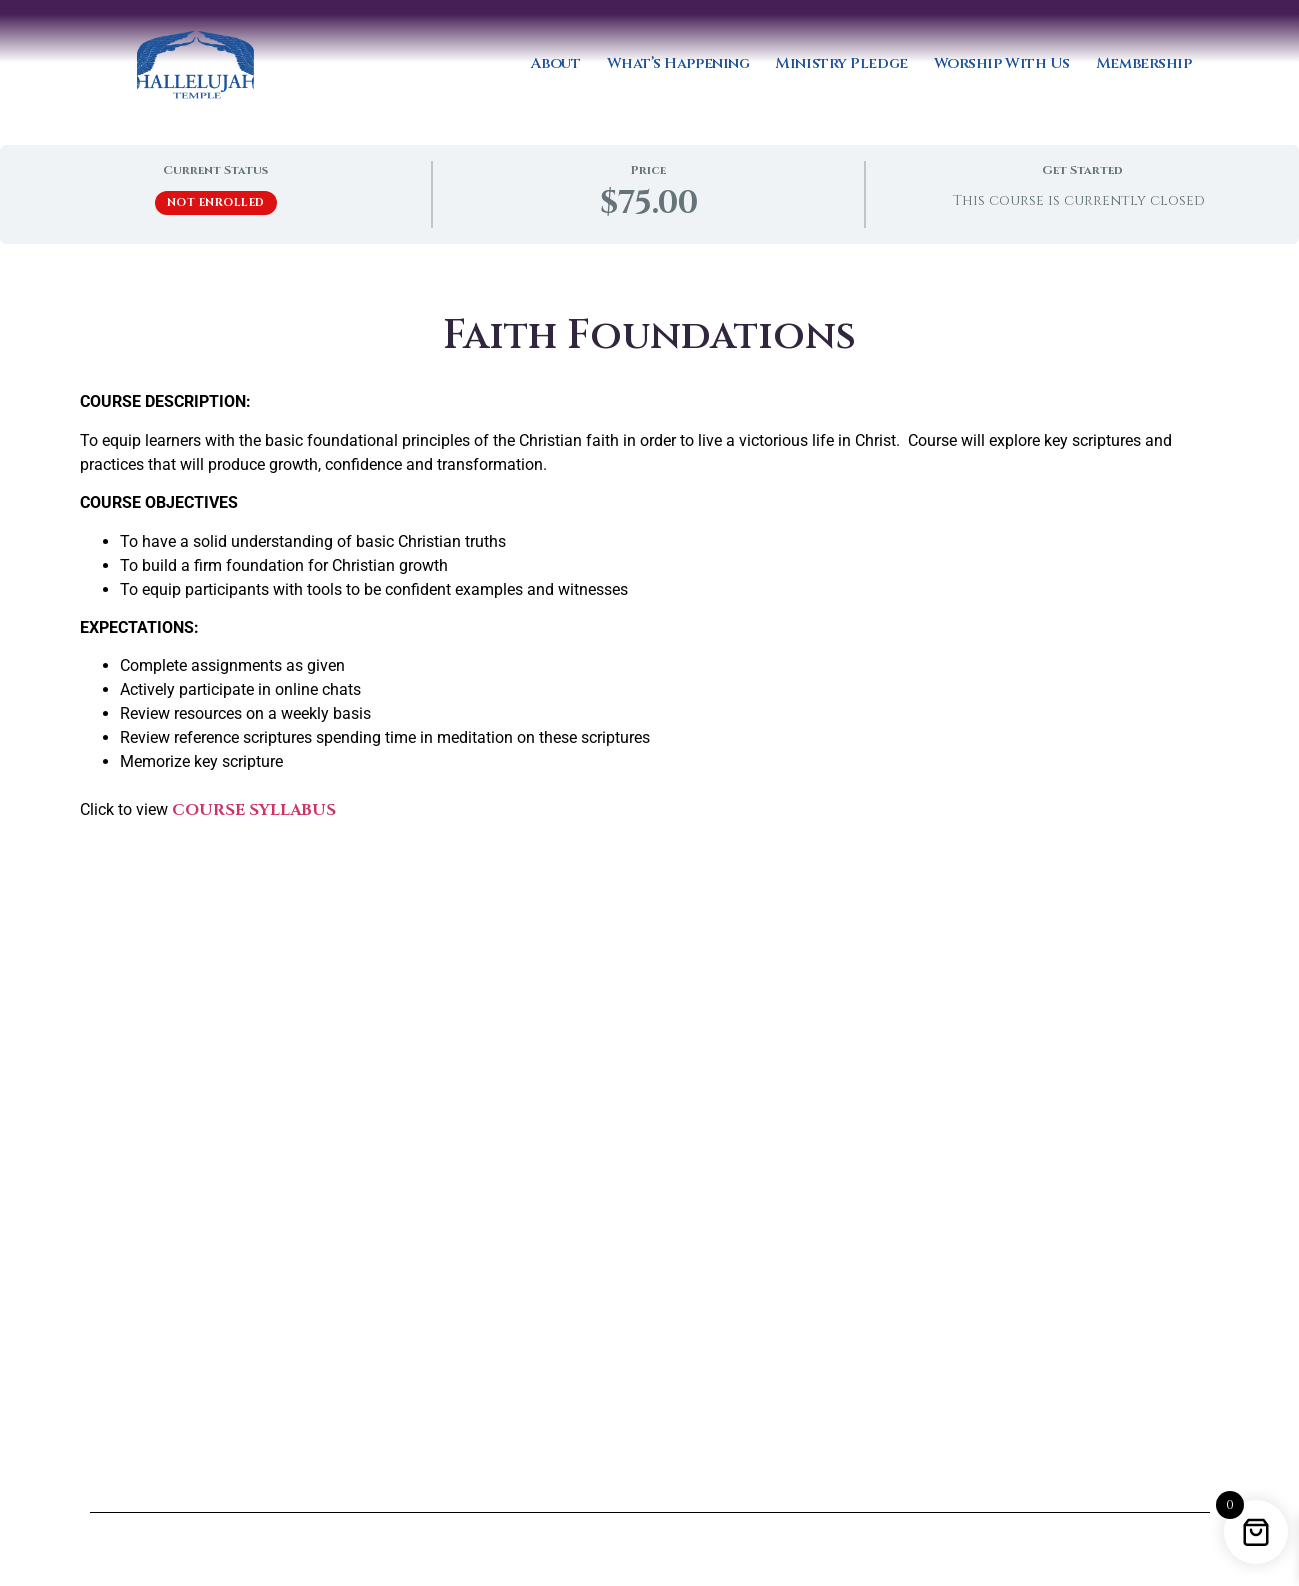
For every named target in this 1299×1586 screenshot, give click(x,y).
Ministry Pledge (841, 63)
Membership (1144, 63)
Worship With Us (1002, 63)
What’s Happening (678, 63)
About (556, 63)
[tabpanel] (649, 899)
